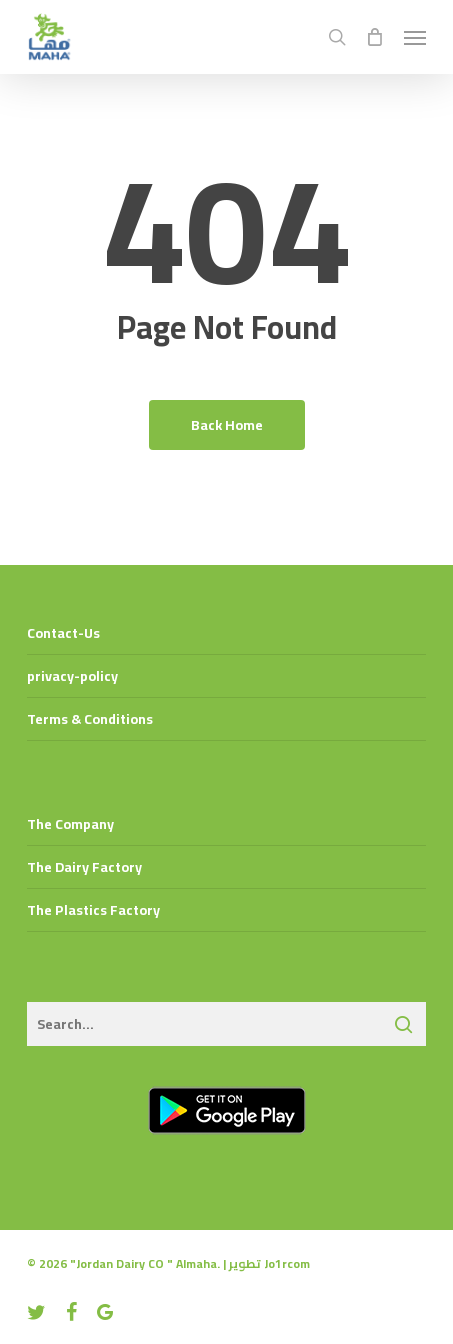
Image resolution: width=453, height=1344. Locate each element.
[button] (415, 37)
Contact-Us (63, 633)
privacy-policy (72, 676)
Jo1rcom (287, 1263)
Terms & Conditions (90, 719)
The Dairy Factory (84, 867)
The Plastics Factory (93, 910)
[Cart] (375, 37)
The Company (70, 824)
